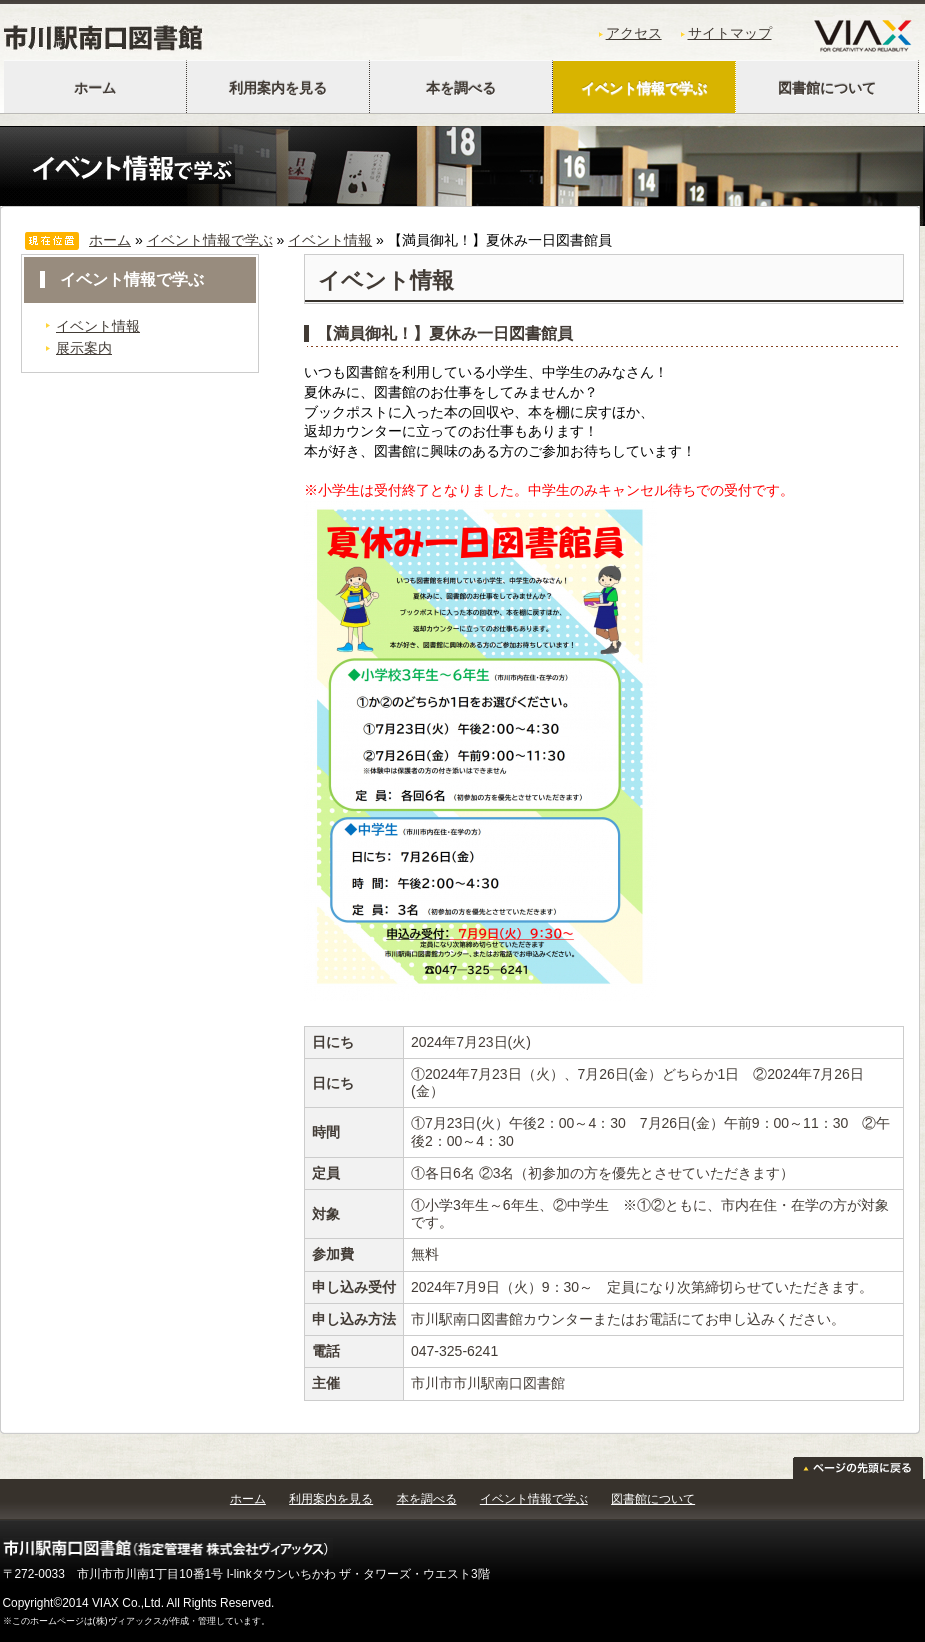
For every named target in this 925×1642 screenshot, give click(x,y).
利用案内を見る (278, 88)
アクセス (634, 33)
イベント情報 (330, 240)
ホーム (95, 88)
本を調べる (461, 88)
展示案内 (84, 348)
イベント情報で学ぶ (644, 88)
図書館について (827, 88)
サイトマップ (730, 33)
